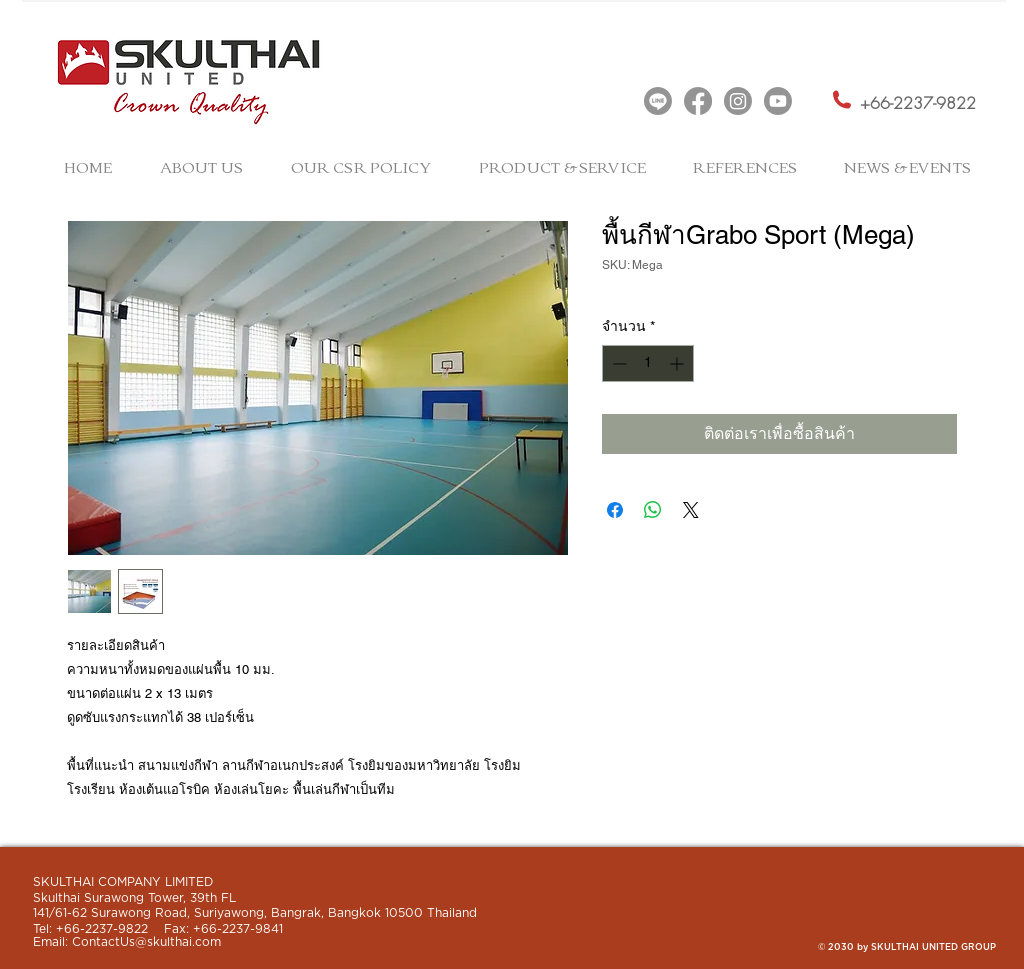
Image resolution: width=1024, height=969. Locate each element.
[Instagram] (738, 101)
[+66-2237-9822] (917, 104)
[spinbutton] (648, 363)
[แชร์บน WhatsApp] (653, 510)
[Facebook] (698, 101)
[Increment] (678, 363)
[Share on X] (691, 510)
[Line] (658, 101)
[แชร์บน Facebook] (615, 510)
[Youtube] (778, 101)
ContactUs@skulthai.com (146, 942)
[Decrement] (617, 363)
